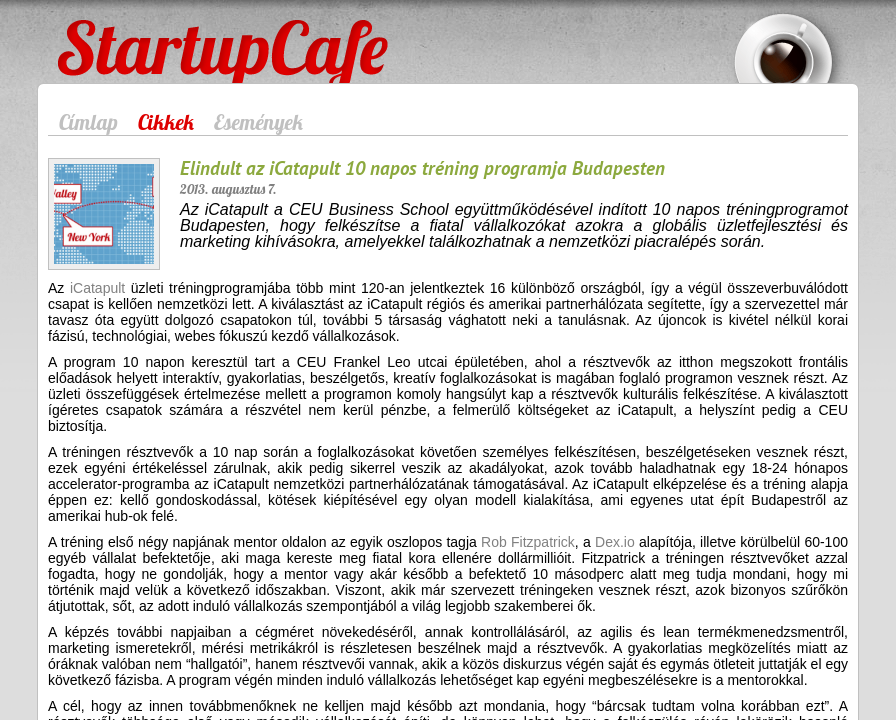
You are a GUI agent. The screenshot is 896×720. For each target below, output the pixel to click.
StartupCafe (94, 32)
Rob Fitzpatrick (528, 542)
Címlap (88, 122)
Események (258, 122)
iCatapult (97, 288)
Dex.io (615, 542)
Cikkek (166, 122)
